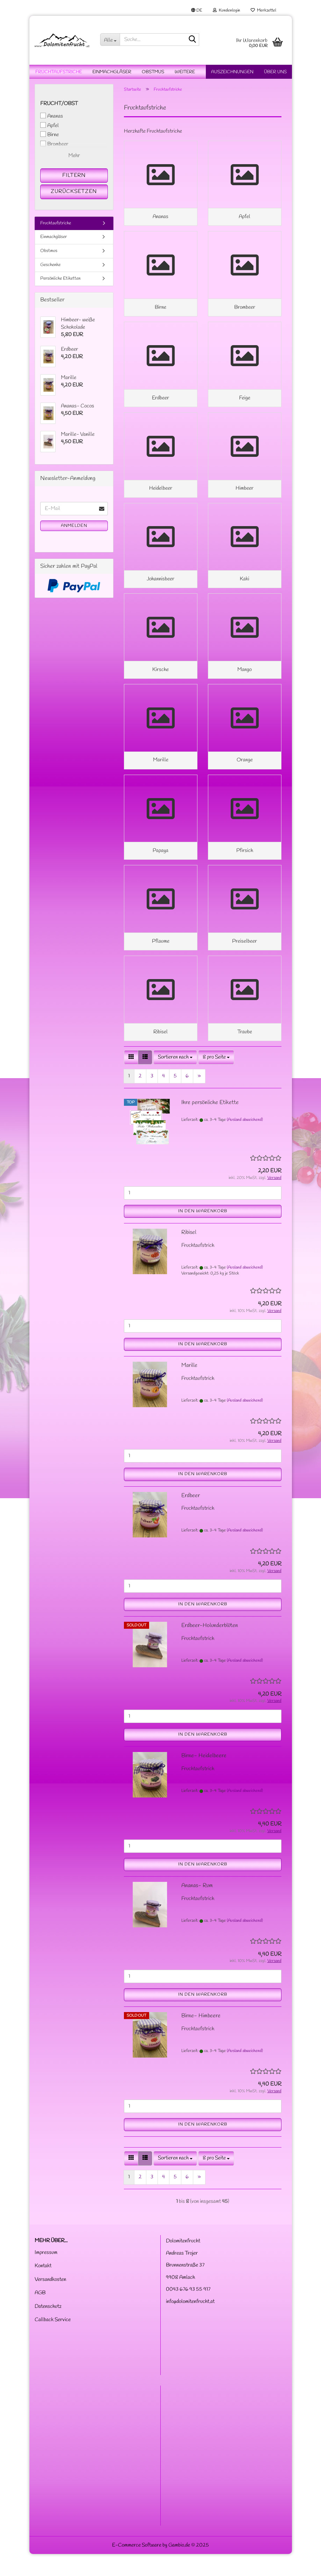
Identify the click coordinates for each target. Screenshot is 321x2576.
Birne (49, 134)
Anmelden (74, 526)
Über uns (275, 72)
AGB (40, 2314)
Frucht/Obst (59, 103)
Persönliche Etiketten (60, 278)
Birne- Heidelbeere (203, 1777)
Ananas (51, 116)
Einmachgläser (111, 72)
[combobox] (175, 1079)
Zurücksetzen (74, 191)
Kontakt (43, 2287)
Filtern (74, 175)
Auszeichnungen (232, 72)
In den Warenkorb (202, 1233)
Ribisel (188, 1254)
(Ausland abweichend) (245, 1142)
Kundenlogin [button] (226, 10)
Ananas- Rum (197, 1907)
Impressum (46, 2274)
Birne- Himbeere (201, 2037)
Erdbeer (190, 1517)
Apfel (49, 125)
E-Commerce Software (136, 2567)
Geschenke (50, 265)
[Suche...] (110, 39)
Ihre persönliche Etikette (210, 1124)
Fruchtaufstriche (58, 72)
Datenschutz (48, 2328)
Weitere (185, 72)
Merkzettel (263, 10)
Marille (189, 1387)
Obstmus (153, 72)
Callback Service (53, 2341)
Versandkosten (50, 2301)
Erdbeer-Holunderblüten (209, 1647)
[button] (197, 10)
